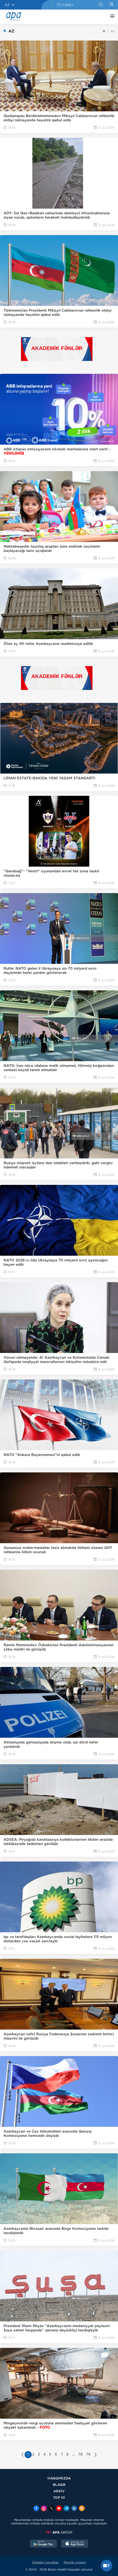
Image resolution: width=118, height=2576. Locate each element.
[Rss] (82, 2508)
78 (80, 2454)
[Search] (101, 4)
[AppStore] (74, 2544)
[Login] (111, 4)
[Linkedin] (74, 2508)
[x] (51, 2508)
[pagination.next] (95, 2455)
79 (88, 2454)
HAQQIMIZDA (59, 2478)
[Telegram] (66, 2508)
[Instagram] (44, 2508)
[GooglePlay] (43, 2544)
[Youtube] (59, 2508)
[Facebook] (36, 2508)
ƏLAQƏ (59, 2485)
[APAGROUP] (59, 2532)
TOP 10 (59, 2497)
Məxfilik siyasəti (75, 2562)
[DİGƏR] (111, 16)
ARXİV (59, 2491)
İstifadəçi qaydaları (45, 2562)
